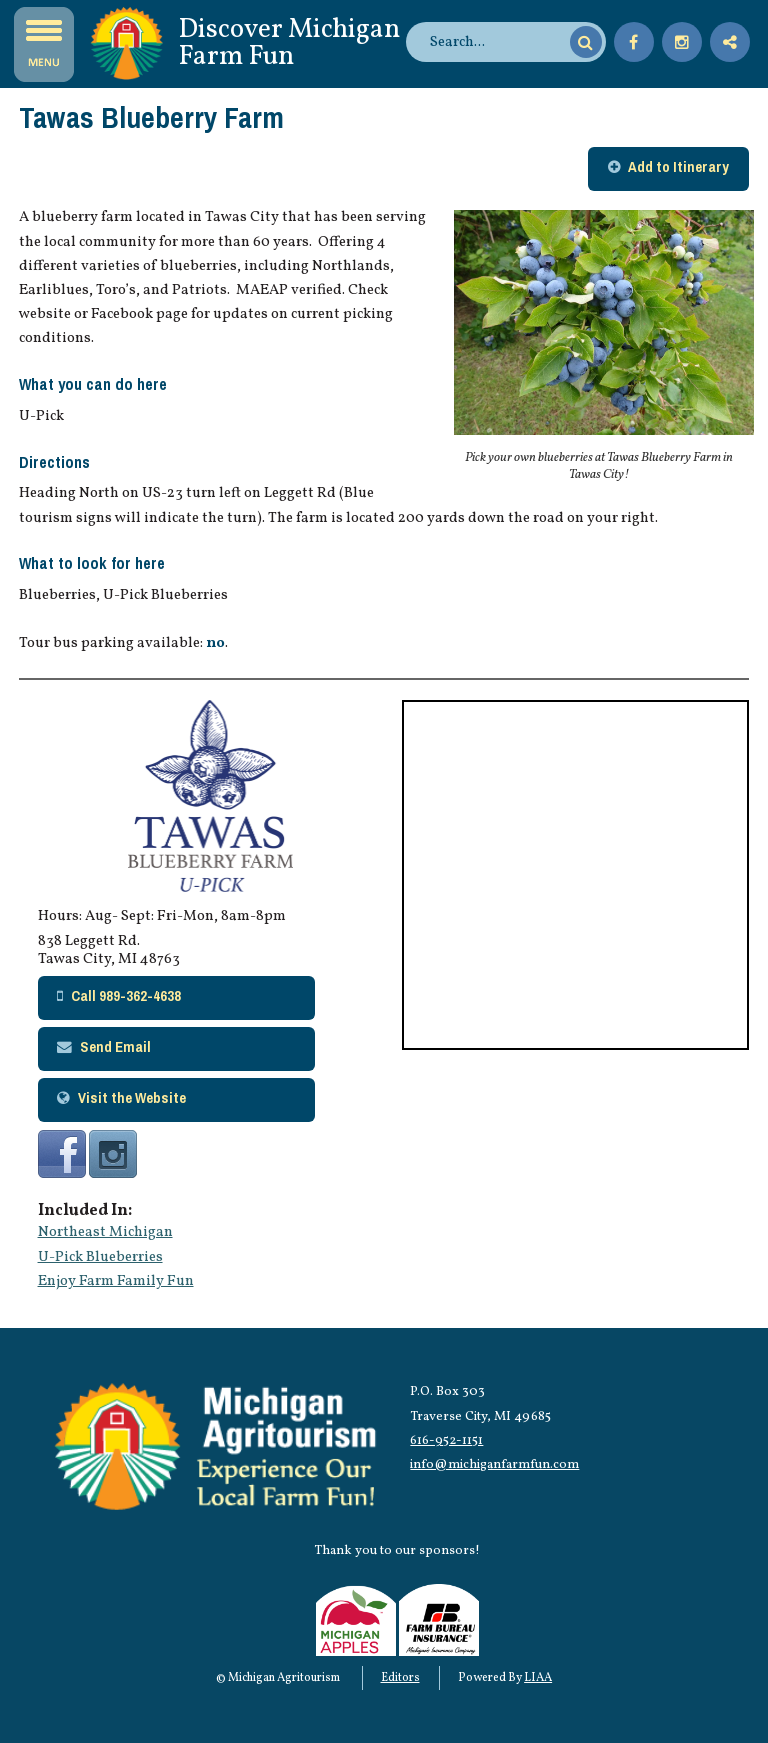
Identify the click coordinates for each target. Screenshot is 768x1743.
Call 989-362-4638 (126, 996)
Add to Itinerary (678, 167)
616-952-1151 (446, 1440)
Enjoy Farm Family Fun (116, 1281)
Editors (400, 1678)
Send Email (115, 1047)
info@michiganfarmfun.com (494, 1464)
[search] (497, 42)
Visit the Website (132, 1098)
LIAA (538, 1678)
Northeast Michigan (105, 1232)
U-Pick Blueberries (100, 1257)
